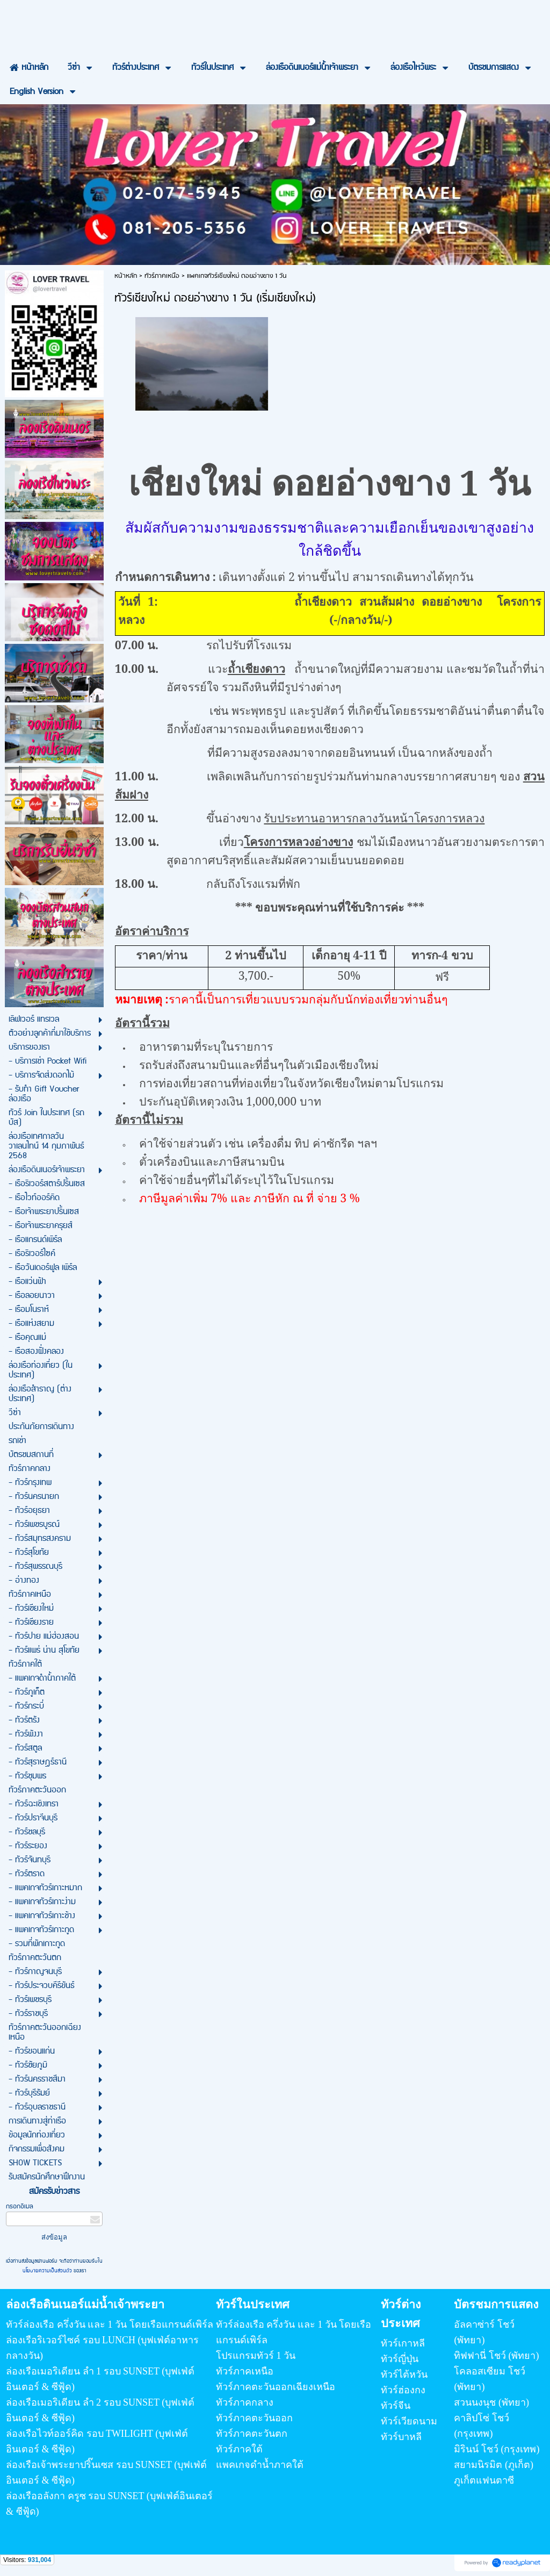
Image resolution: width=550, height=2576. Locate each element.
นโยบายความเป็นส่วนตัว (48, 2270)
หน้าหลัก (125, 276)
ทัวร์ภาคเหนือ (161, 276)
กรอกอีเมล (19, 2206)
